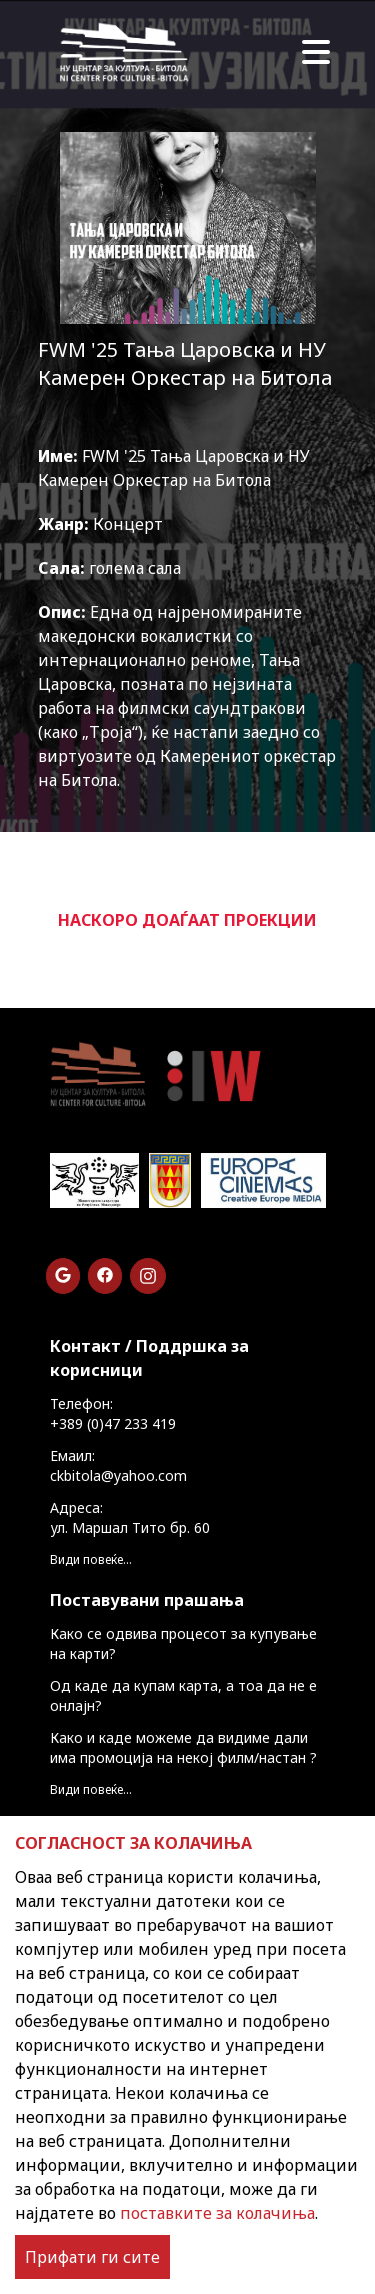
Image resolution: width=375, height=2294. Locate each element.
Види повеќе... (91, 1559)
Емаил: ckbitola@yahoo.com (118, 1465)
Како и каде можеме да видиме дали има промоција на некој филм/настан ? (183, 1747)
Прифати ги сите (92, 2257)
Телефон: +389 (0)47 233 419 (113, 1413)
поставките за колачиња (217, 2213)
